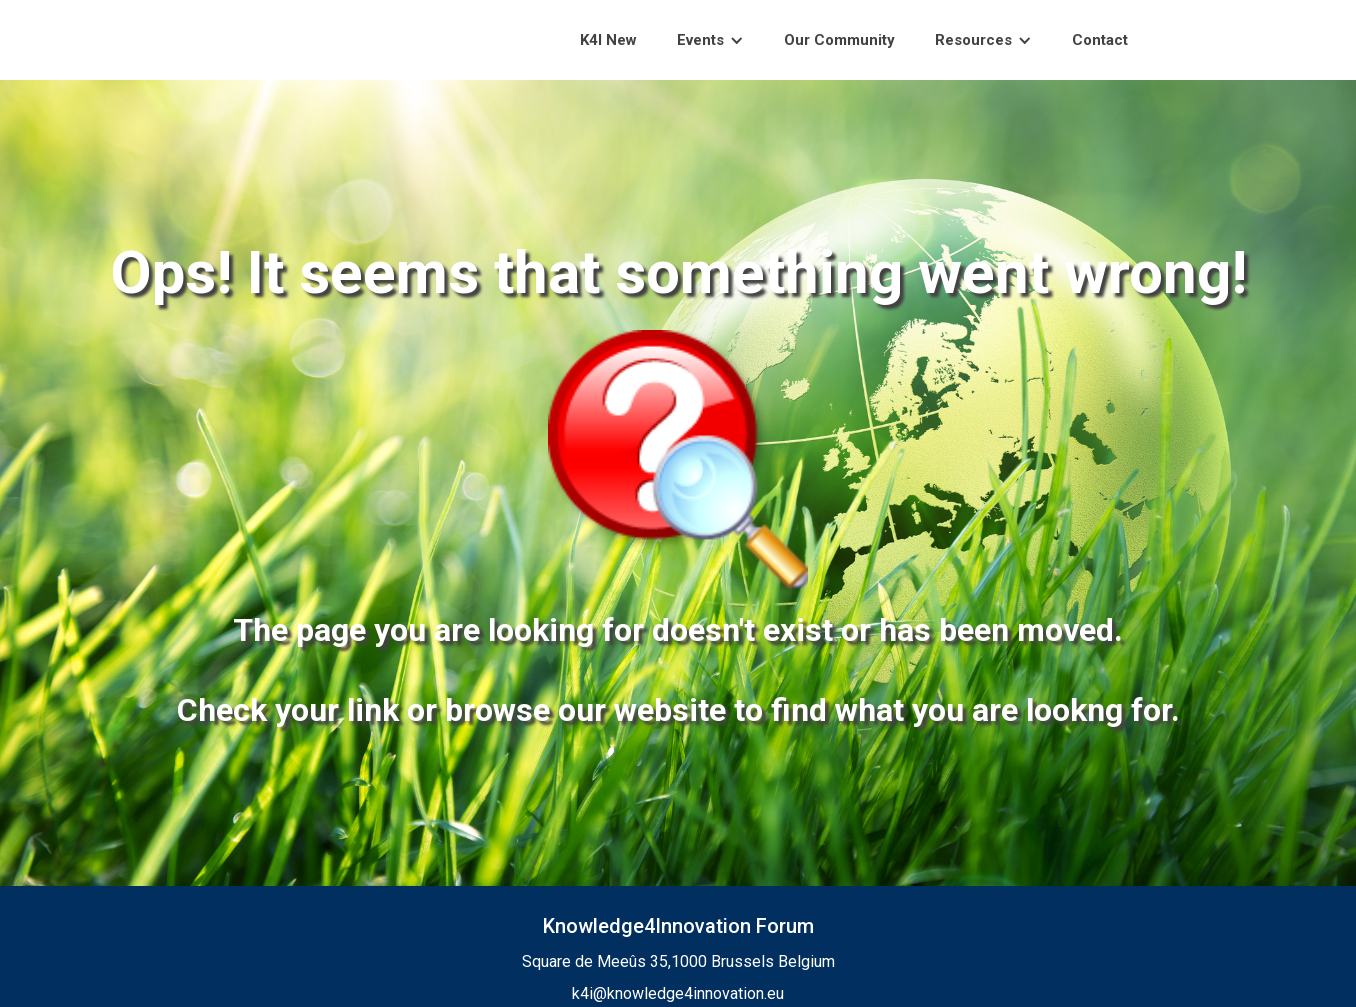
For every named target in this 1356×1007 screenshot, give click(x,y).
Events (700, 40)
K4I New (608, 40)
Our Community (839, 40)
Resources (973, 40)
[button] (710, 40)
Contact (1100, 40)
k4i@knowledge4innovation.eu (678, 993)
